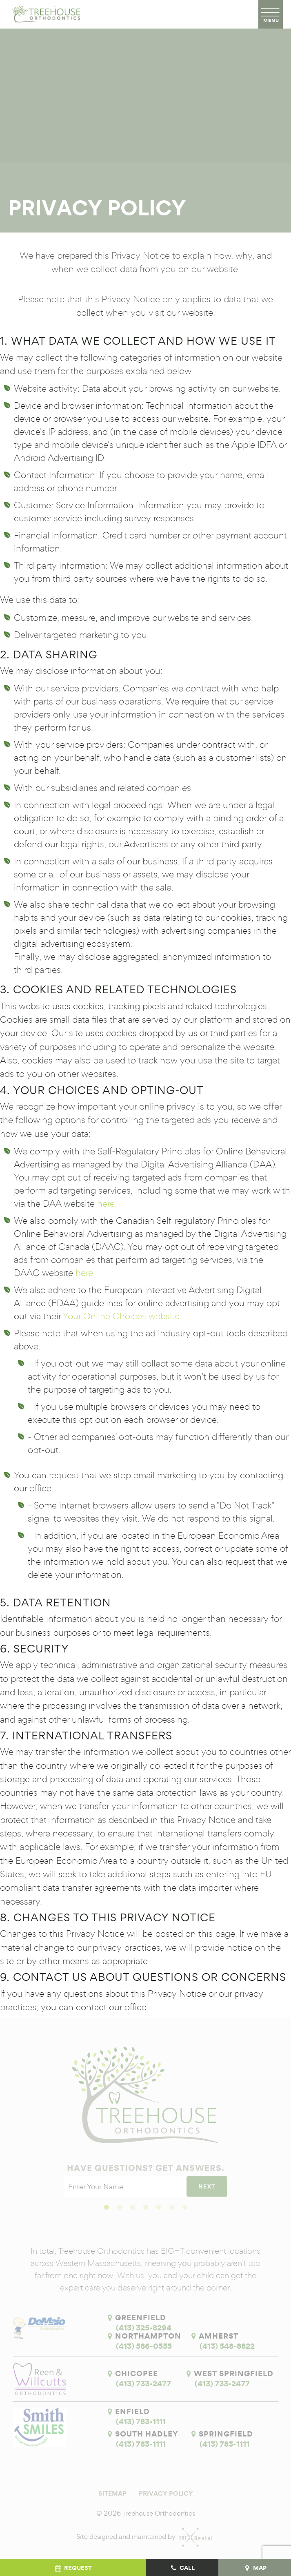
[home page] (45, 14)
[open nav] (271, 14)
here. (107, 1203)
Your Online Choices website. (122, 1316)
